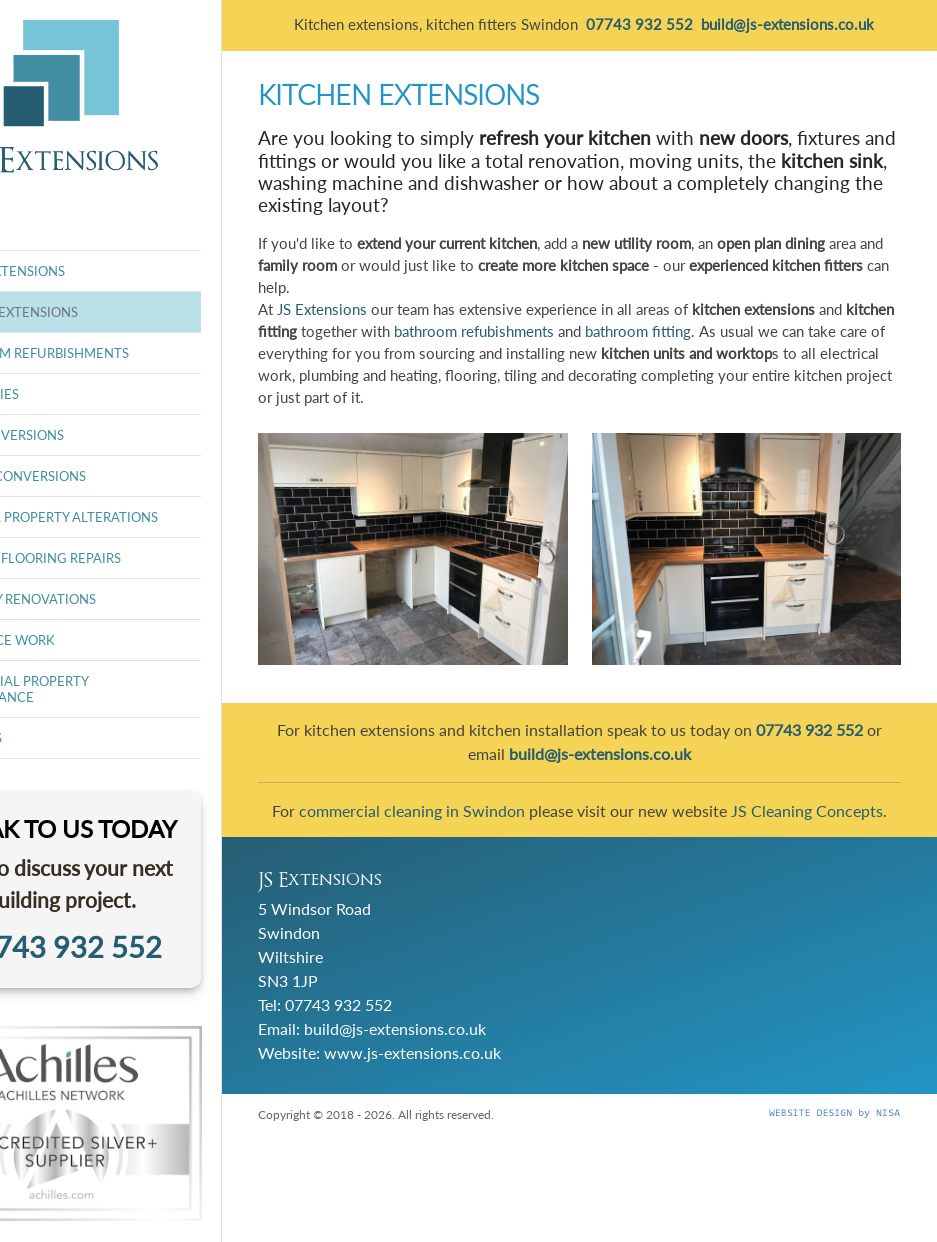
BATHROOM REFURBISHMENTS (132, 353)
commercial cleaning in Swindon (542, 808)
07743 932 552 (432, 1021)
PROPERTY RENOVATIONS (115, 599)
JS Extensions (416, 323)
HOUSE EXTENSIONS (100, 271)
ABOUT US (68, 738)
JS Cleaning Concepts (627, 832)
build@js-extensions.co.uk (489, 1045)
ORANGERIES (77, 394)
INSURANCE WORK (95, 640)
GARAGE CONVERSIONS (110, 476)
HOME (56, 230)
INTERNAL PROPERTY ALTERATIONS (146, 517)
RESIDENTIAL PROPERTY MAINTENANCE (111, 689)
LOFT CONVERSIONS (99, 435)
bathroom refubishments (722, 345)
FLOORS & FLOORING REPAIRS (128, 558)
